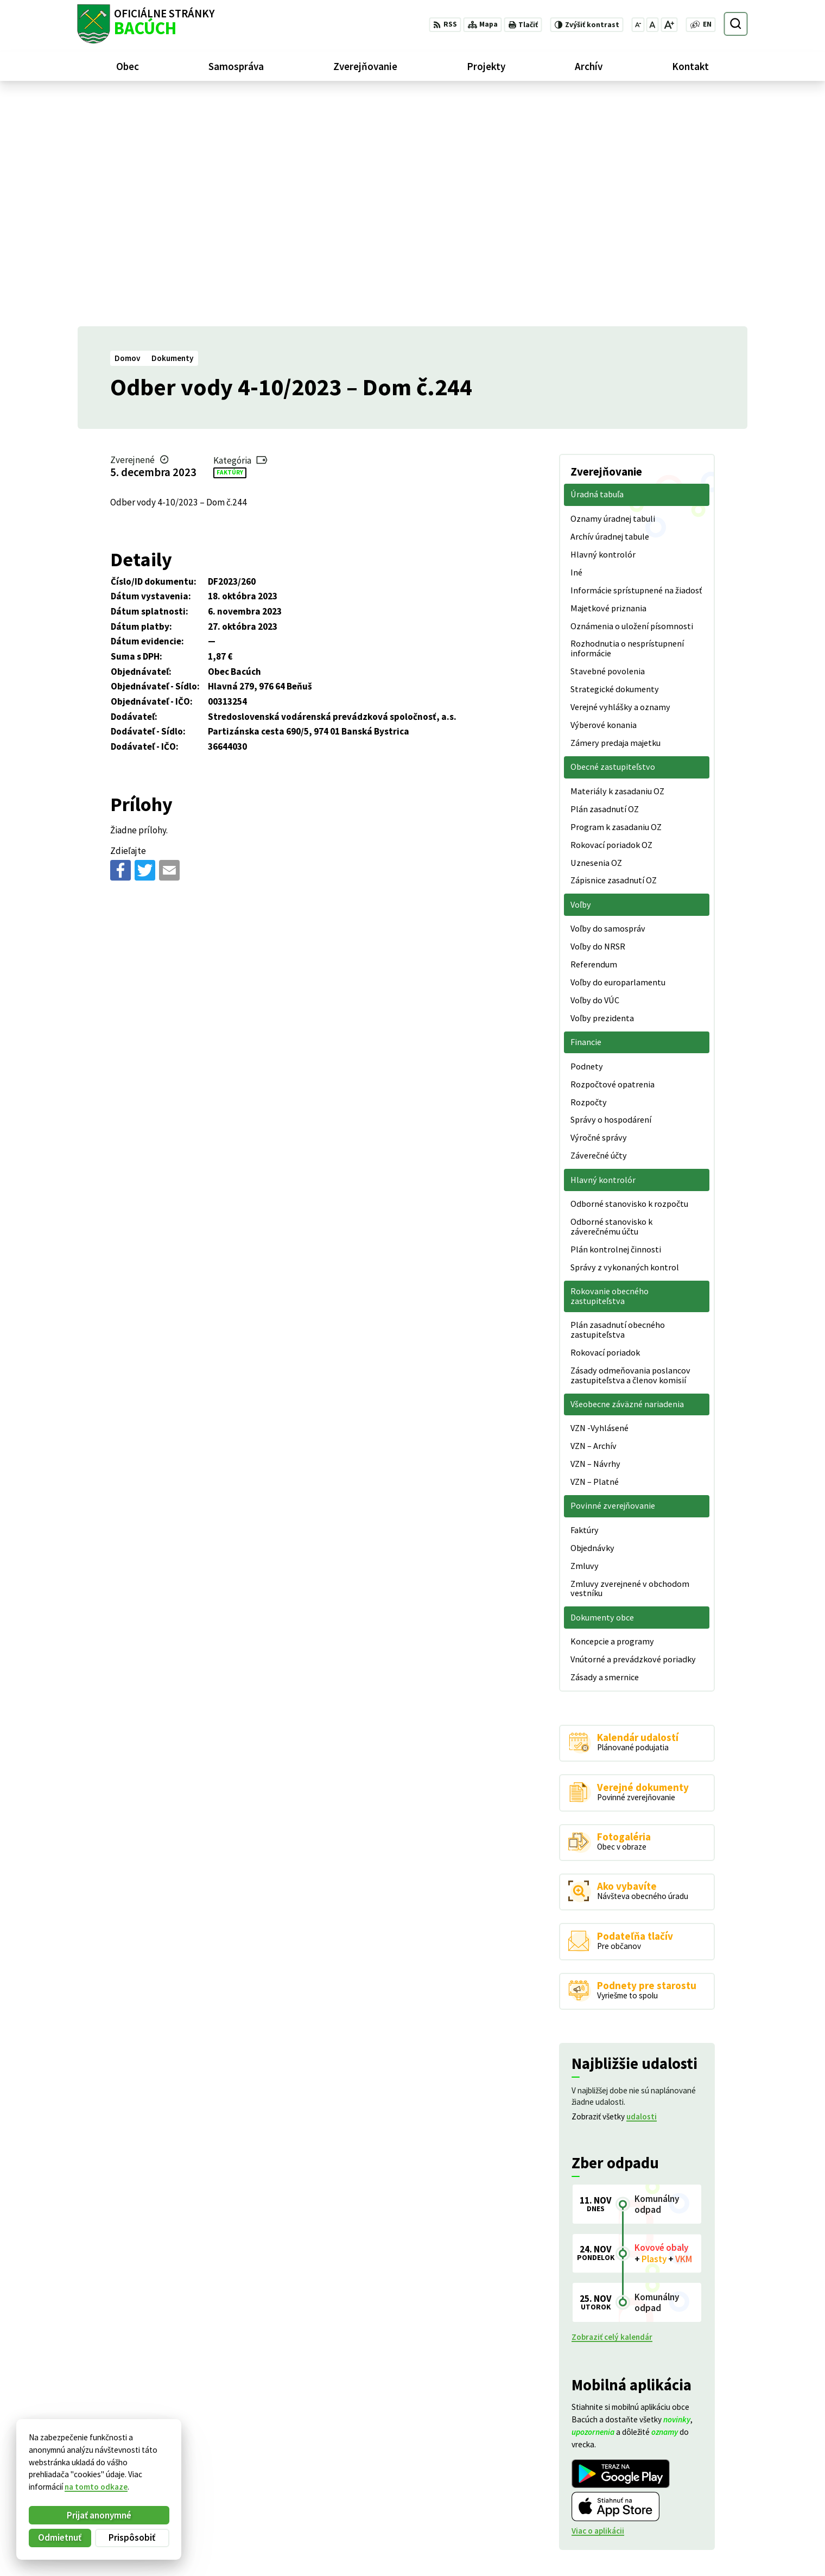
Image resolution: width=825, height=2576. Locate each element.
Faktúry (230, 244)
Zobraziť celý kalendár (612, 2108)
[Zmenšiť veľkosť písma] (637, 24)
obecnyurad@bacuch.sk (704, 2520)
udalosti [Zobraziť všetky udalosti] (641, 1888)
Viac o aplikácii (598, 2302)
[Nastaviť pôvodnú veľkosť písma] (652, 24)
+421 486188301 (691, 2508)
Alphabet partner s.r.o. (210, 2460)
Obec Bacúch (158, 2470)
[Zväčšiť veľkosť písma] (669, 24)
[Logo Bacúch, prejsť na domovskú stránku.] (145, 23)
